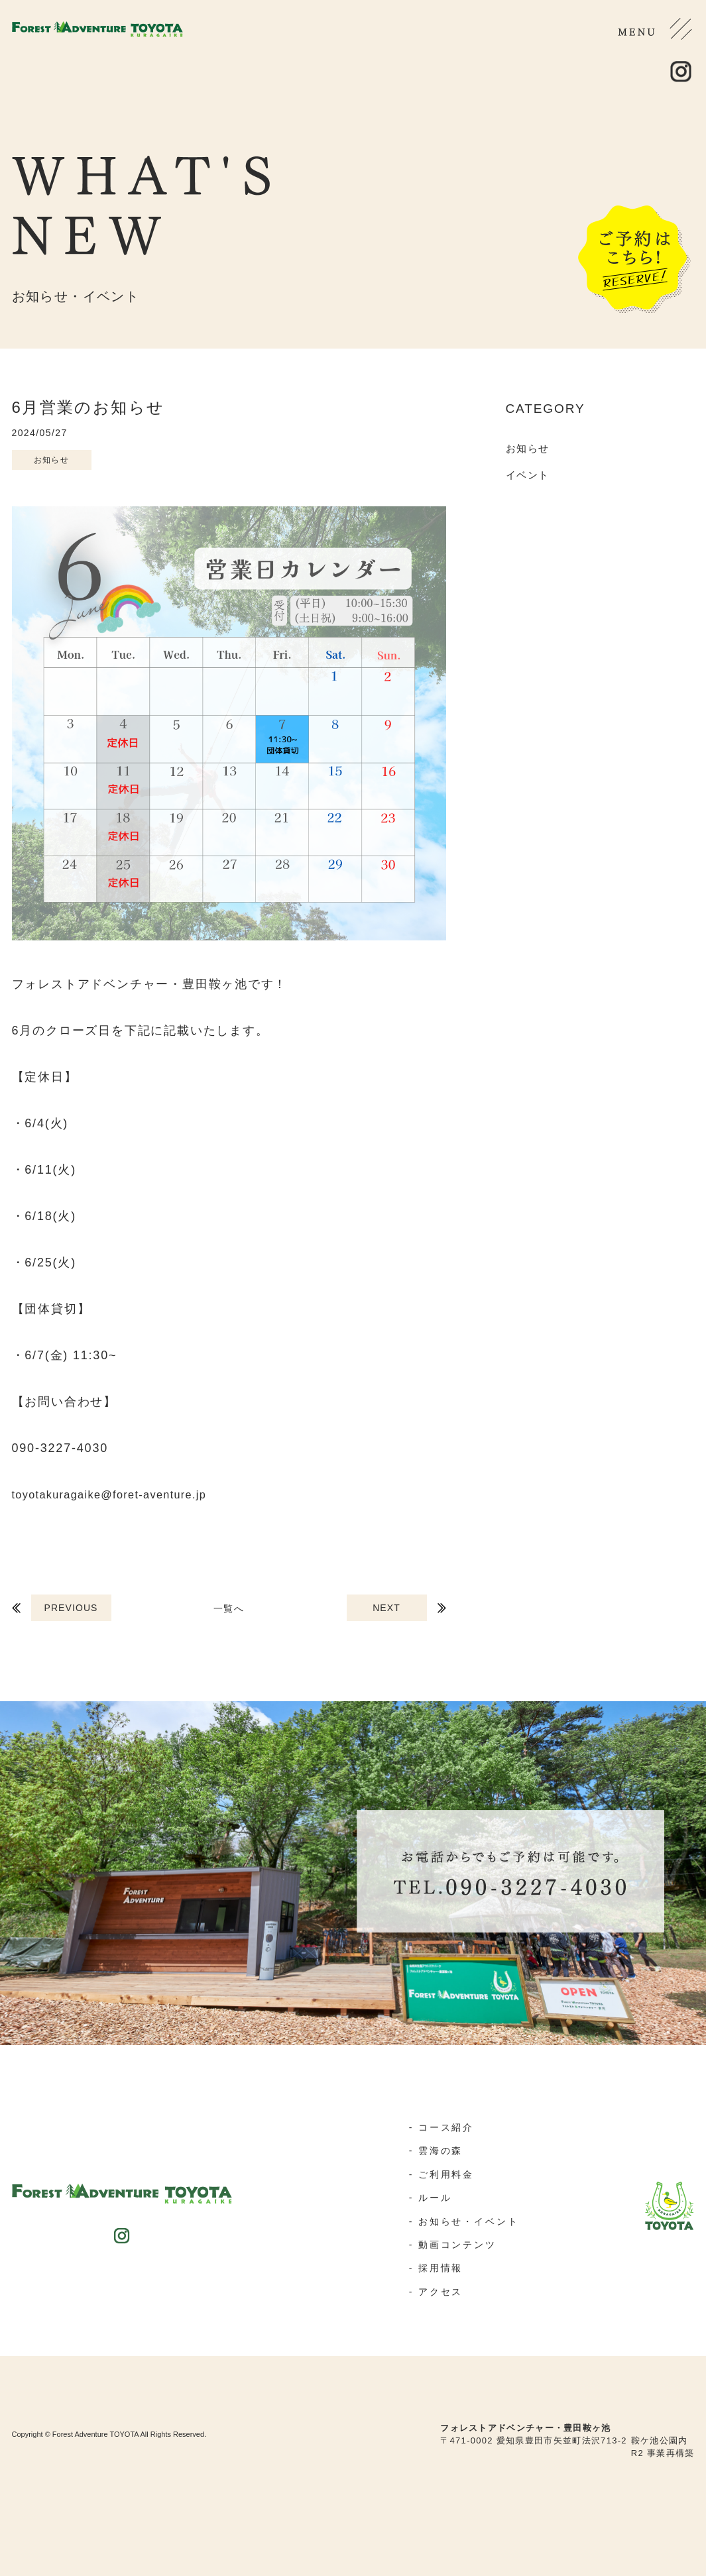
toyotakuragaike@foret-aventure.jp (123, 1494)
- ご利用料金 (440, 2173)
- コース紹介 (440, 2127)
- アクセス (434, 2289)
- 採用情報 (434, 2266)
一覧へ (228, 1608)
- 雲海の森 (434, 2150)
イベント (528, 474)
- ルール (428, 2196)
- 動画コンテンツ (452, 2243)
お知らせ (528, 448)
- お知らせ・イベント (463, 2219)
